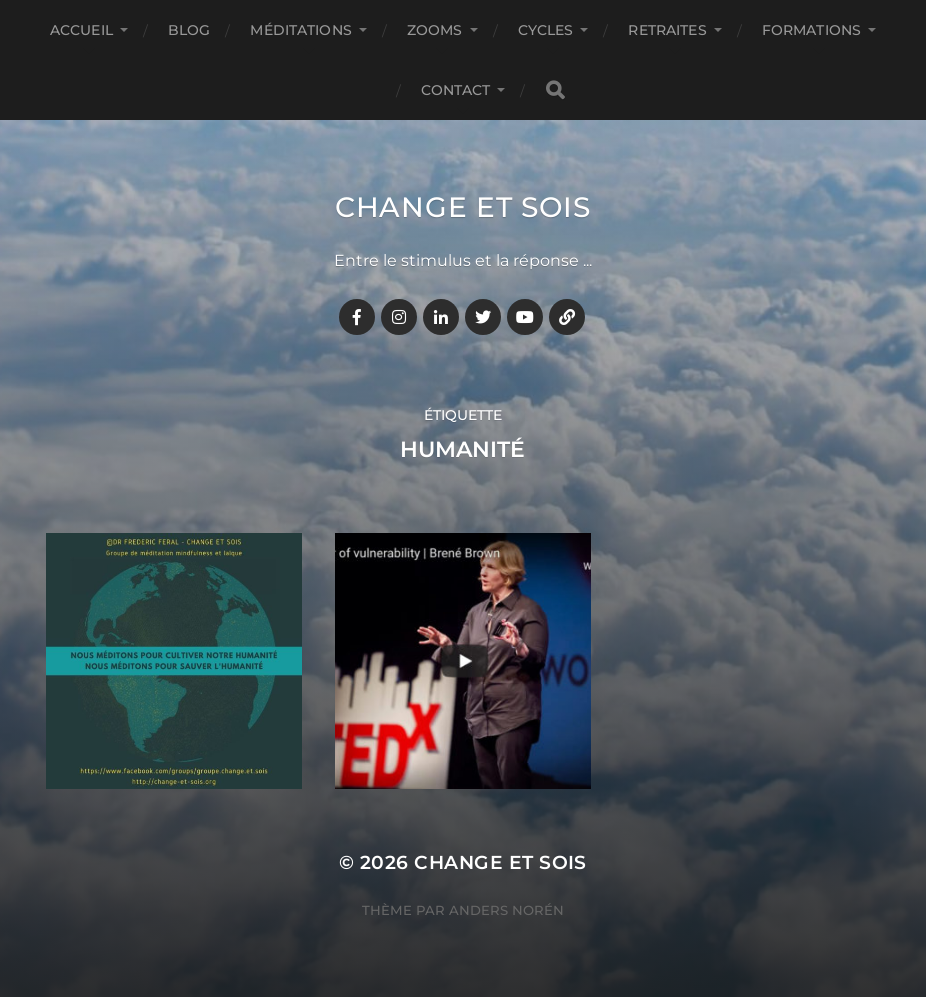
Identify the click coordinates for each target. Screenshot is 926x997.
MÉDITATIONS (301, 30)
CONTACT (456, 90)
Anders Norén (506, 910)
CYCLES (546, 30)
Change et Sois (463, 207)
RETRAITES (667, 30)
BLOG (189, 30)
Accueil (81, 30)
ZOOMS (435, 30)
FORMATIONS (811, 30)
